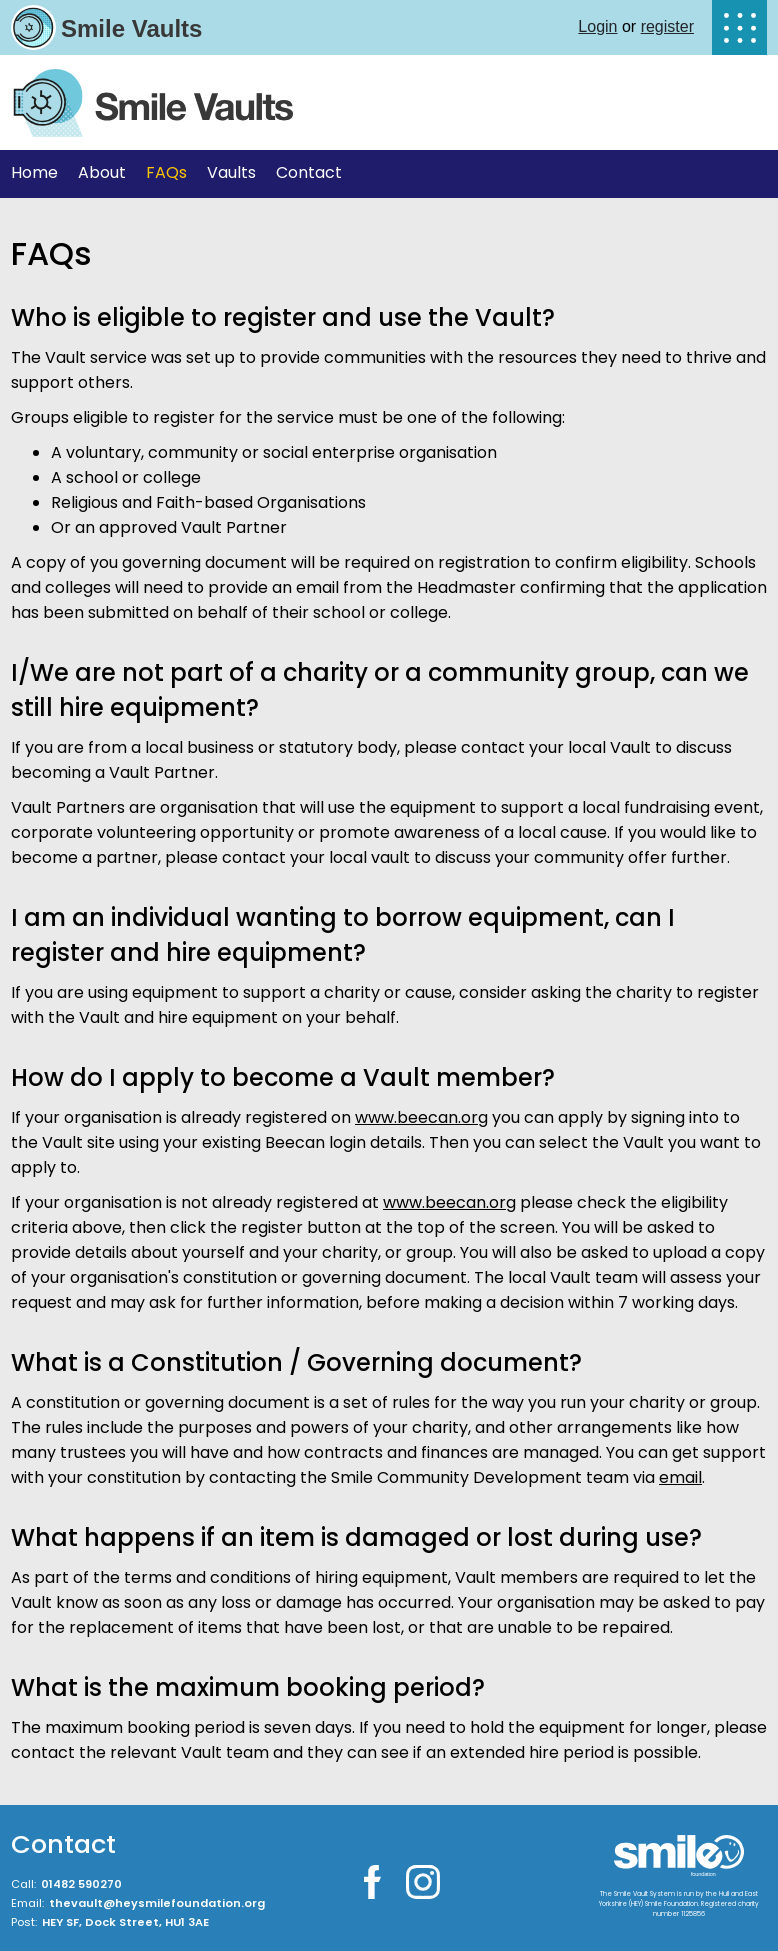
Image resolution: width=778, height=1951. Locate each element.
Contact (309, 172)
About (102, 172)
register (667, 26)
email (680, 1477)
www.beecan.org (421, 1117)
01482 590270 (81, 1884)
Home (34, 172)
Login (597, 26)
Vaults (231, 172)
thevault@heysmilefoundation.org (157, 1903)
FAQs (166, 172)
